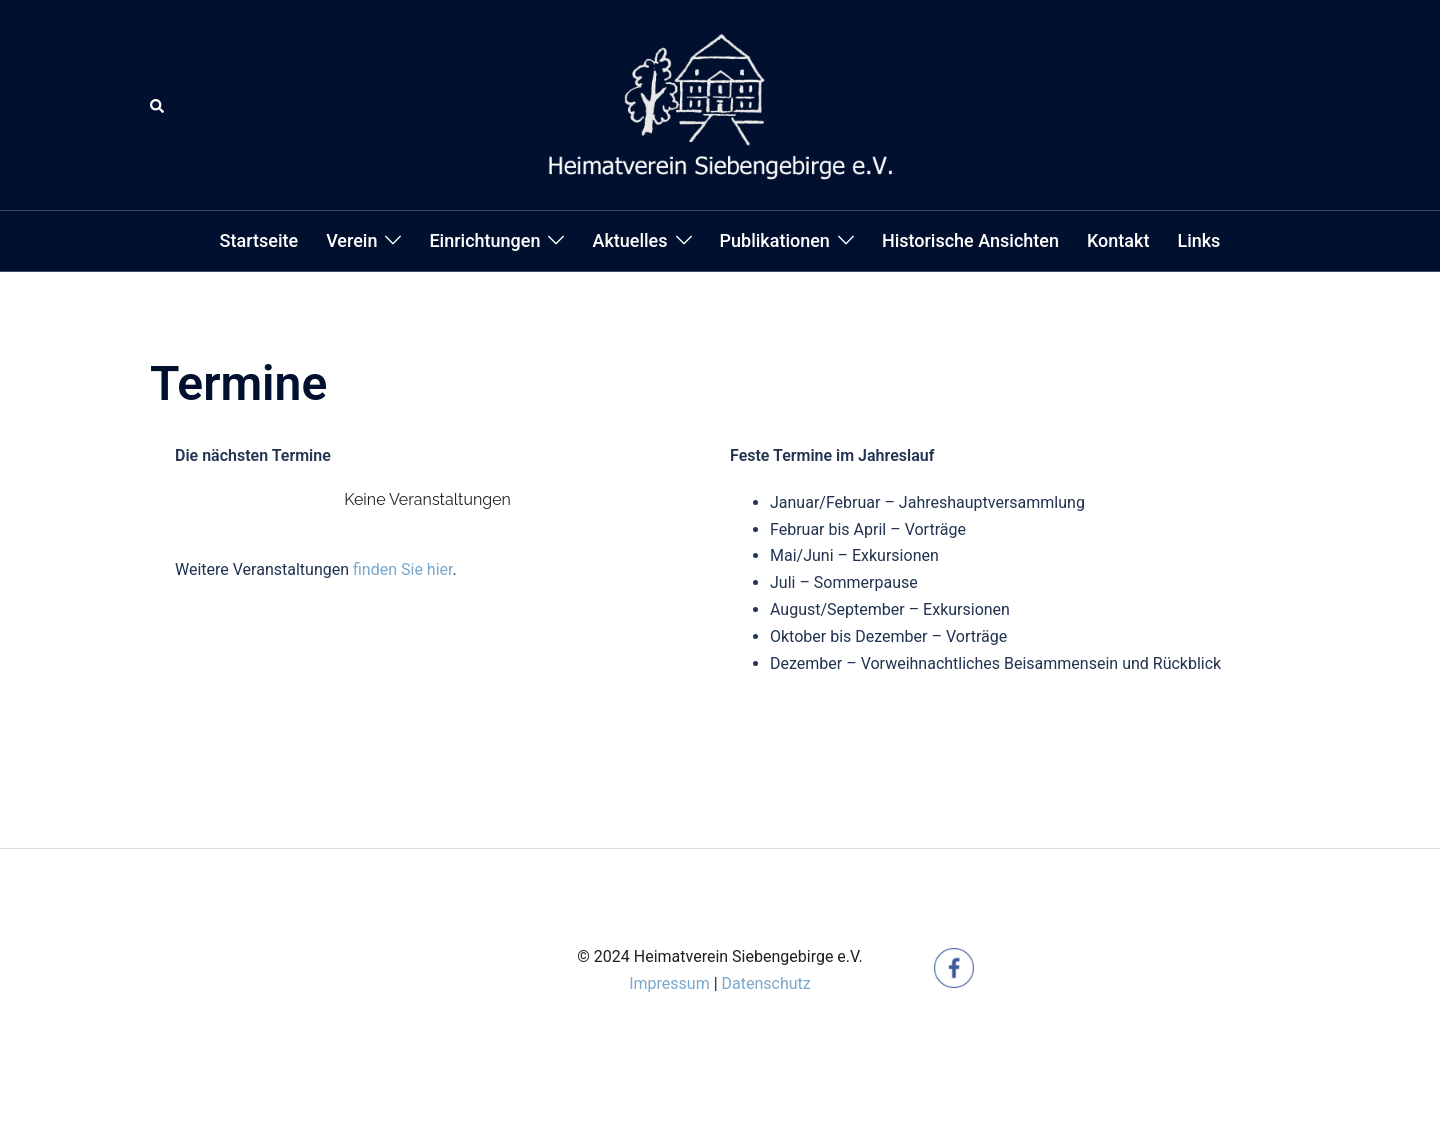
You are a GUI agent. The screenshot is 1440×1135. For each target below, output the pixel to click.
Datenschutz (766, 983)
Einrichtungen (484, 240)
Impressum (669, 983)
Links (1198, 240)
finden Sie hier (403, 569)
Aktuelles (629, 240)
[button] (158, 105)
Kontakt (1118, 240)
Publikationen (775, 240)
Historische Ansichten (970, 240)
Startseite (259, 240)
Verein (351, 240)
